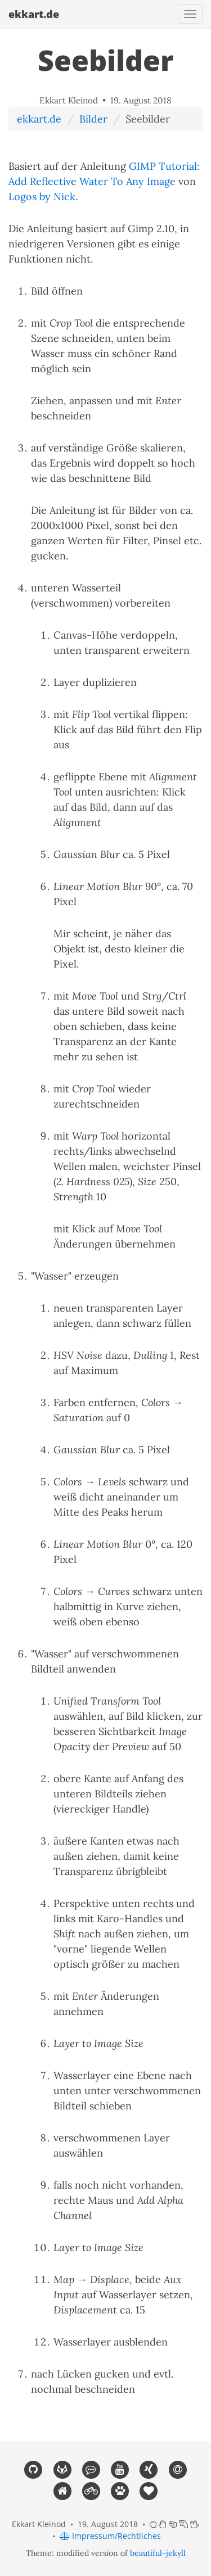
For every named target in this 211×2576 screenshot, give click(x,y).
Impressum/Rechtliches (110, 2535)
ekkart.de (33, 14)
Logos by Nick (41, 196)
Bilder (93, 118)
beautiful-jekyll (158, 2553)
